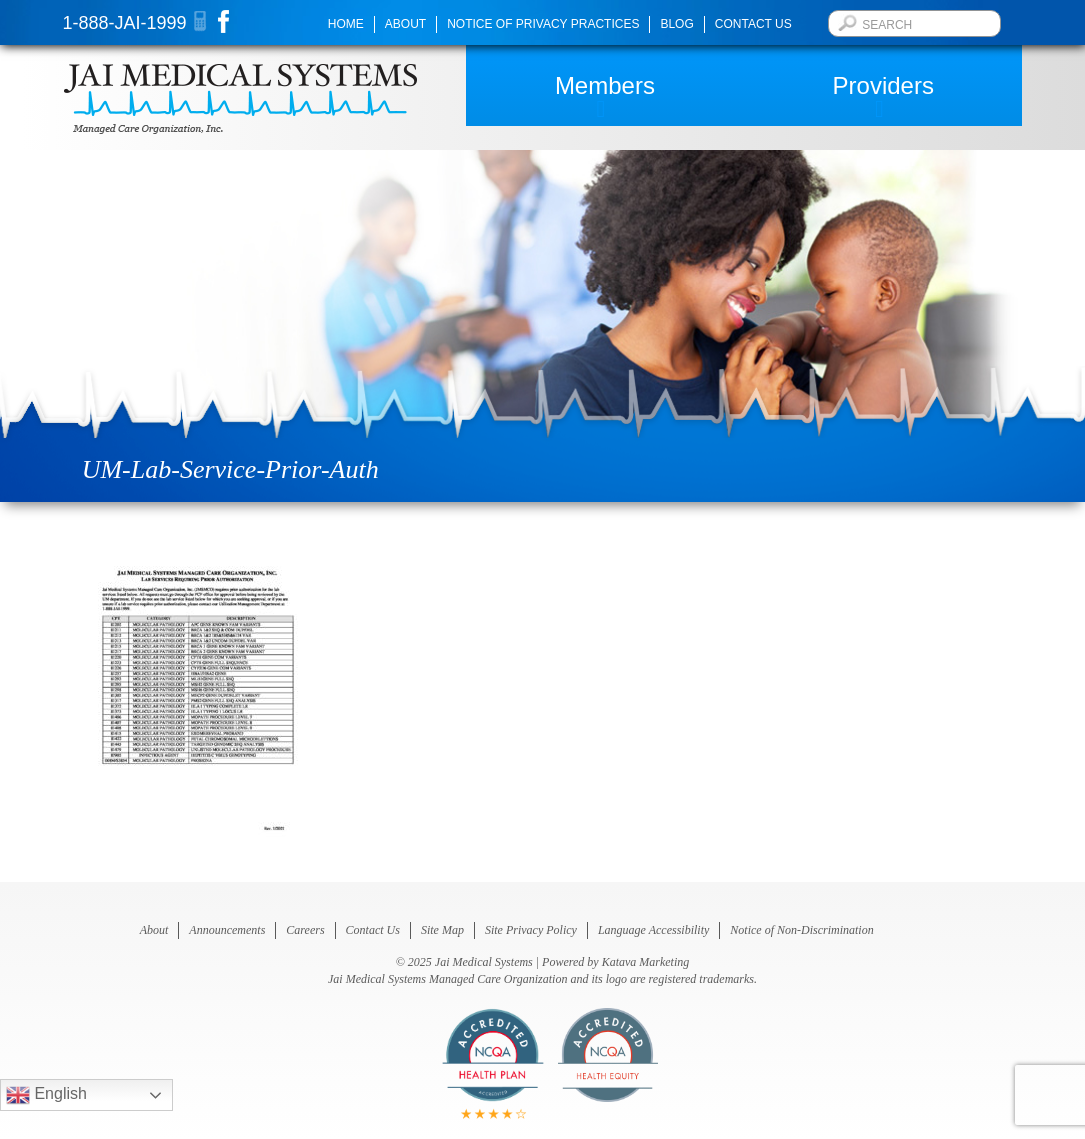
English (46, 1095)
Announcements (227, 930)
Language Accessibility (653, 930)
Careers (305, 930)
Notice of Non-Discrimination (801, 930)
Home (346, 24)
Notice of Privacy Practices (543, 24)
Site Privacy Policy (531, 930)
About (405, 24)
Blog (676, 24)
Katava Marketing (646, 962)
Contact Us (753, 24)
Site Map (442, 930)
